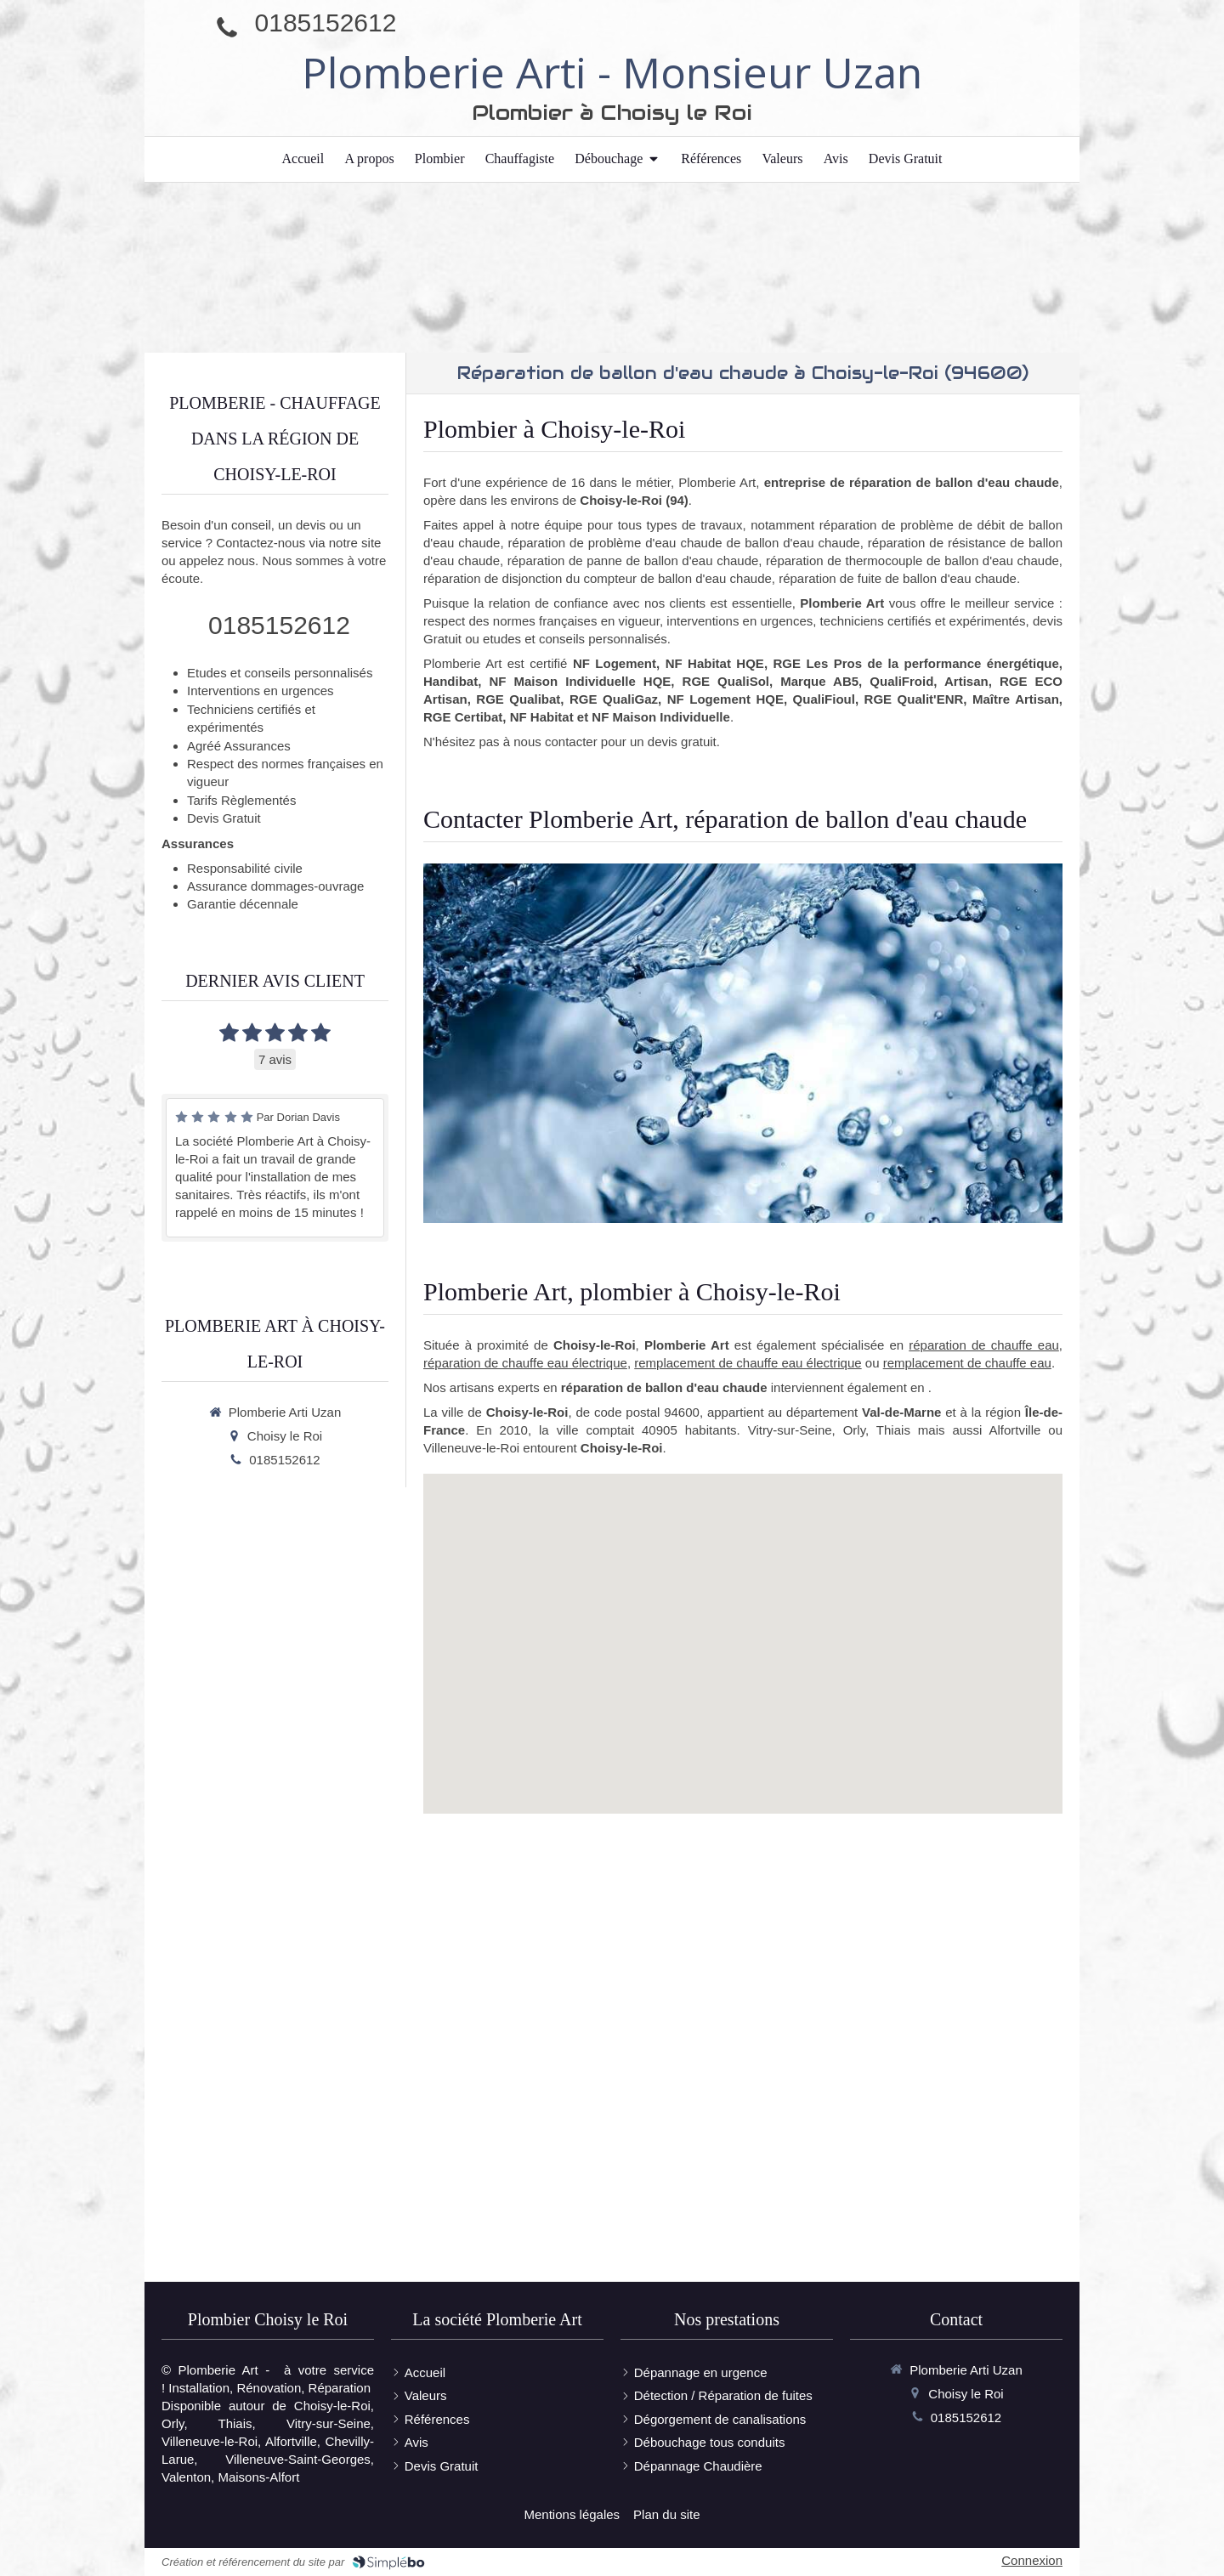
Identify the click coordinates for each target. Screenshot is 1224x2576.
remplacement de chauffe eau (967, 1363)
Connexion (1031, 2560)
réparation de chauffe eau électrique (525, 1363)
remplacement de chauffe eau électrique (747, 1363)
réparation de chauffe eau (984, 1345)
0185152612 (326, 22)
